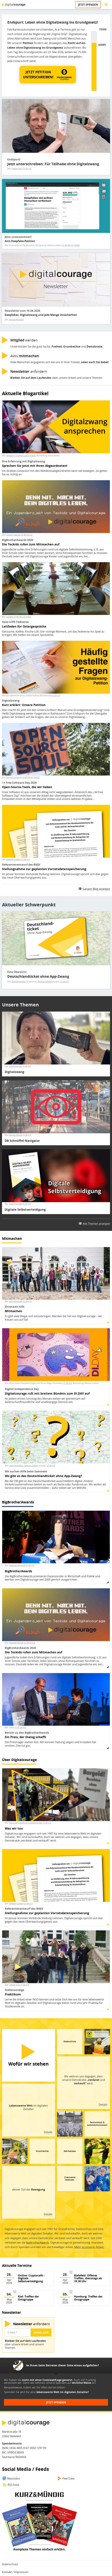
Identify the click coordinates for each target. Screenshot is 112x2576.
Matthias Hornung (17, 1565)
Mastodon (13, 2478)
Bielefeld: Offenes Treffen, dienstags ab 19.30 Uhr (88, 2278)
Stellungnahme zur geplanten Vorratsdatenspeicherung (44, 869)
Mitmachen (12, 1238)
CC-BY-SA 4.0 (67, 245)
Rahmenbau (70, 2151)
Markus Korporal (13, 777)
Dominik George (13, 535)
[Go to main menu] (106, 4)
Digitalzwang (14, 1072)
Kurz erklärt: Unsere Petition (24, 705)
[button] (47, 74)
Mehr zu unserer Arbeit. (89, 2247)
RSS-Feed (13, 2485)
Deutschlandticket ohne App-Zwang (38, 976)
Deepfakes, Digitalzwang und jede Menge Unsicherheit (41, 315)
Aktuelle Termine (17, 2265)
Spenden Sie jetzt (14, 2392)
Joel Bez (9, 617)
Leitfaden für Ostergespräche (24, 626)
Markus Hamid (15, 1135)
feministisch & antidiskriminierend (97, 2123)
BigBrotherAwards (18, 1502)
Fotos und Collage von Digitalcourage (25, 1823)
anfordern (28, 371)
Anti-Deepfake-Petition (20, 241)
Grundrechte (42, 2151)
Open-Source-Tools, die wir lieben (27, 787)
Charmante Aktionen (69, 2178)
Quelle (77, 245)
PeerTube (68, 2478)
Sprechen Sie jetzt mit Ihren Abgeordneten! (34, 466)
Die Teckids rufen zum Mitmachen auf (30, 544)
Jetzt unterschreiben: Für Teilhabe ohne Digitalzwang (53, 164)
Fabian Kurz (17, 169)
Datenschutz (10, 2564)
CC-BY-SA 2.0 (19, 617)
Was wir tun (14, 1828)
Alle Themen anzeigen (96, 1223)
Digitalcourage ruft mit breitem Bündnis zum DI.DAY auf (47, 1393)
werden (24, 340)
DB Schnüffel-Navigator (22, 1141)
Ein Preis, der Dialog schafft (25, 1737)
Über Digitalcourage (19, 1759)
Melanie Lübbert (13, 859)
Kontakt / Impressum (15, 2572)
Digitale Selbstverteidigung (25, 1209)
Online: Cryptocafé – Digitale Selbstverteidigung (31, 2278)
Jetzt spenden (88, 4)
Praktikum (13, 1994)
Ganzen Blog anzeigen (96, 889)
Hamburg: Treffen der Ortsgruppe (88, 2298)
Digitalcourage (15, 1066)
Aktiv (24, 356)
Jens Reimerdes (15, 1301)
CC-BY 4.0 (27, 169)
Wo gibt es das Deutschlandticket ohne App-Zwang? (43, 1476)
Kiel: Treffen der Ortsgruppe (28, 2298)
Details (103, 2104)
